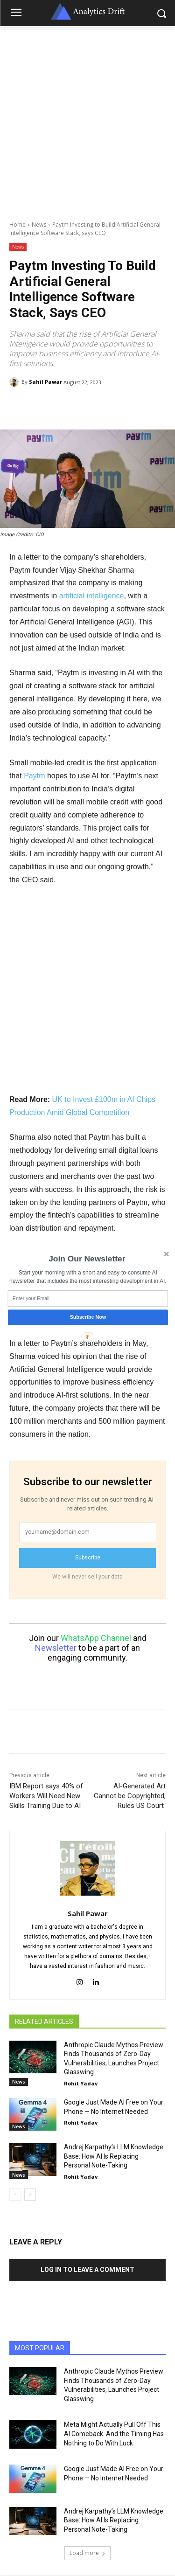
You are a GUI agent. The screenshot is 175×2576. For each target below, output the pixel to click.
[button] (87, 1259)
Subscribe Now (87, 1317)
